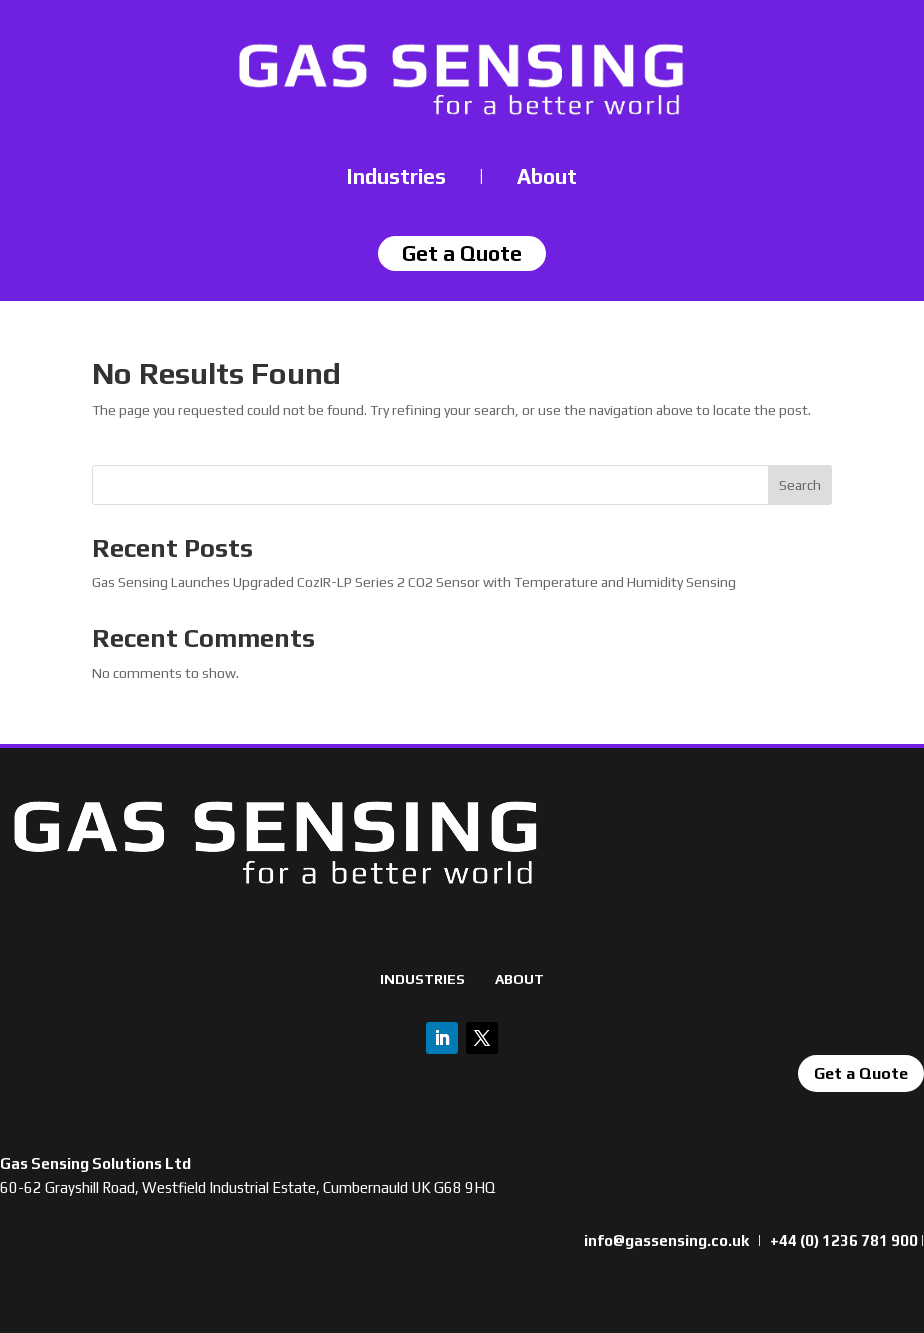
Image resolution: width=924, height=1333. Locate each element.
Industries (396, 176)
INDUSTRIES (422, 979)
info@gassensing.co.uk (666, 1240)
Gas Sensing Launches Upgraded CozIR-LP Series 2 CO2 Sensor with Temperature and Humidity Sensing (414, 582)
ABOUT (519, 979)
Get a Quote (861, 1073)
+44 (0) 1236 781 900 (844, 1240)
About (547, 176)
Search (800, 485)
